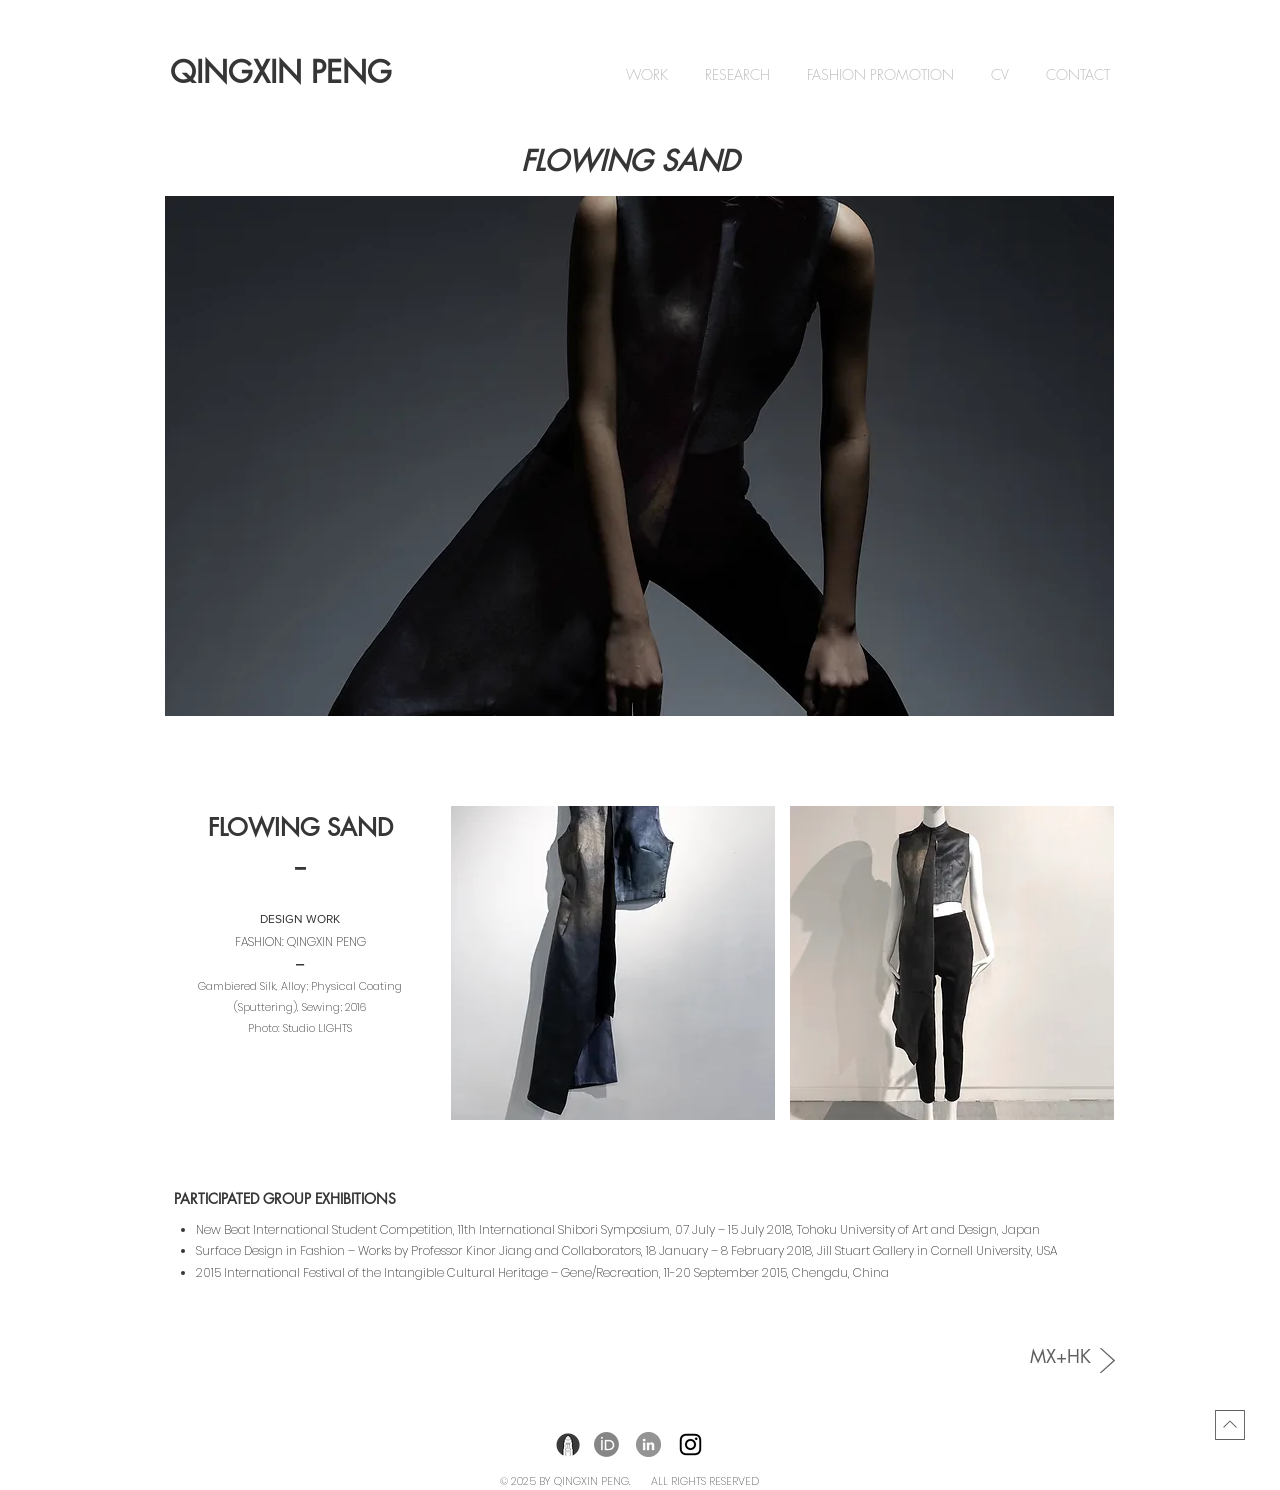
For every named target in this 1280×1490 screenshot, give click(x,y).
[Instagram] (690, 1444)
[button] (639, 456)
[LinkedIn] (648, 1444)
